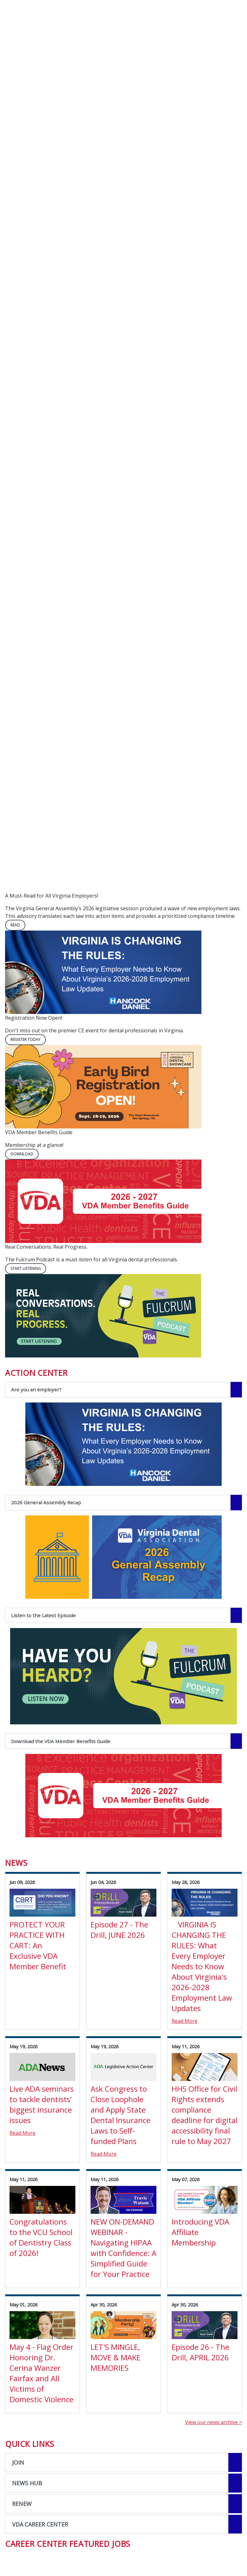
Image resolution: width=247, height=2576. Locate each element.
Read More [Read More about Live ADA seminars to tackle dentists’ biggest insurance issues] (22, 2132)
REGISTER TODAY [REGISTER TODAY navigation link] (25, 1039)
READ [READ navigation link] (15, 925)
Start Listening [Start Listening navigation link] (25, 1268)
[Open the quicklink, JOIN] (123, 2462)
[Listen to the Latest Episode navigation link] (123, 1615)
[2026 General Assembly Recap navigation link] (123, 1502)
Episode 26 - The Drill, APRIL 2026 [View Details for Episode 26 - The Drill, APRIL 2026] (200, 2352)
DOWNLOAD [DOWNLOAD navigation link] (21, 1154)
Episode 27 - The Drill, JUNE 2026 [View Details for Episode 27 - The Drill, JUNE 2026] (119, 1929)
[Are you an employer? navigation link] (123, 1389)
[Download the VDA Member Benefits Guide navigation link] (123, 1741)
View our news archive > (213, 2422)
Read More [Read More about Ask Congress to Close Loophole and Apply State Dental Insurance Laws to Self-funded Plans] (104, 2153)
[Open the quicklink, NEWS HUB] (123, 2483)
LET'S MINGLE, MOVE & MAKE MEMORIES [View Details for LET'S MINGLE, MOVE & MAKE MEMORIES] (116, 2357)
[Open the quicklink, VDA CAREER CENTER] (123, 2524)
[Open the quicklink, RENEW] (123, 2503)
